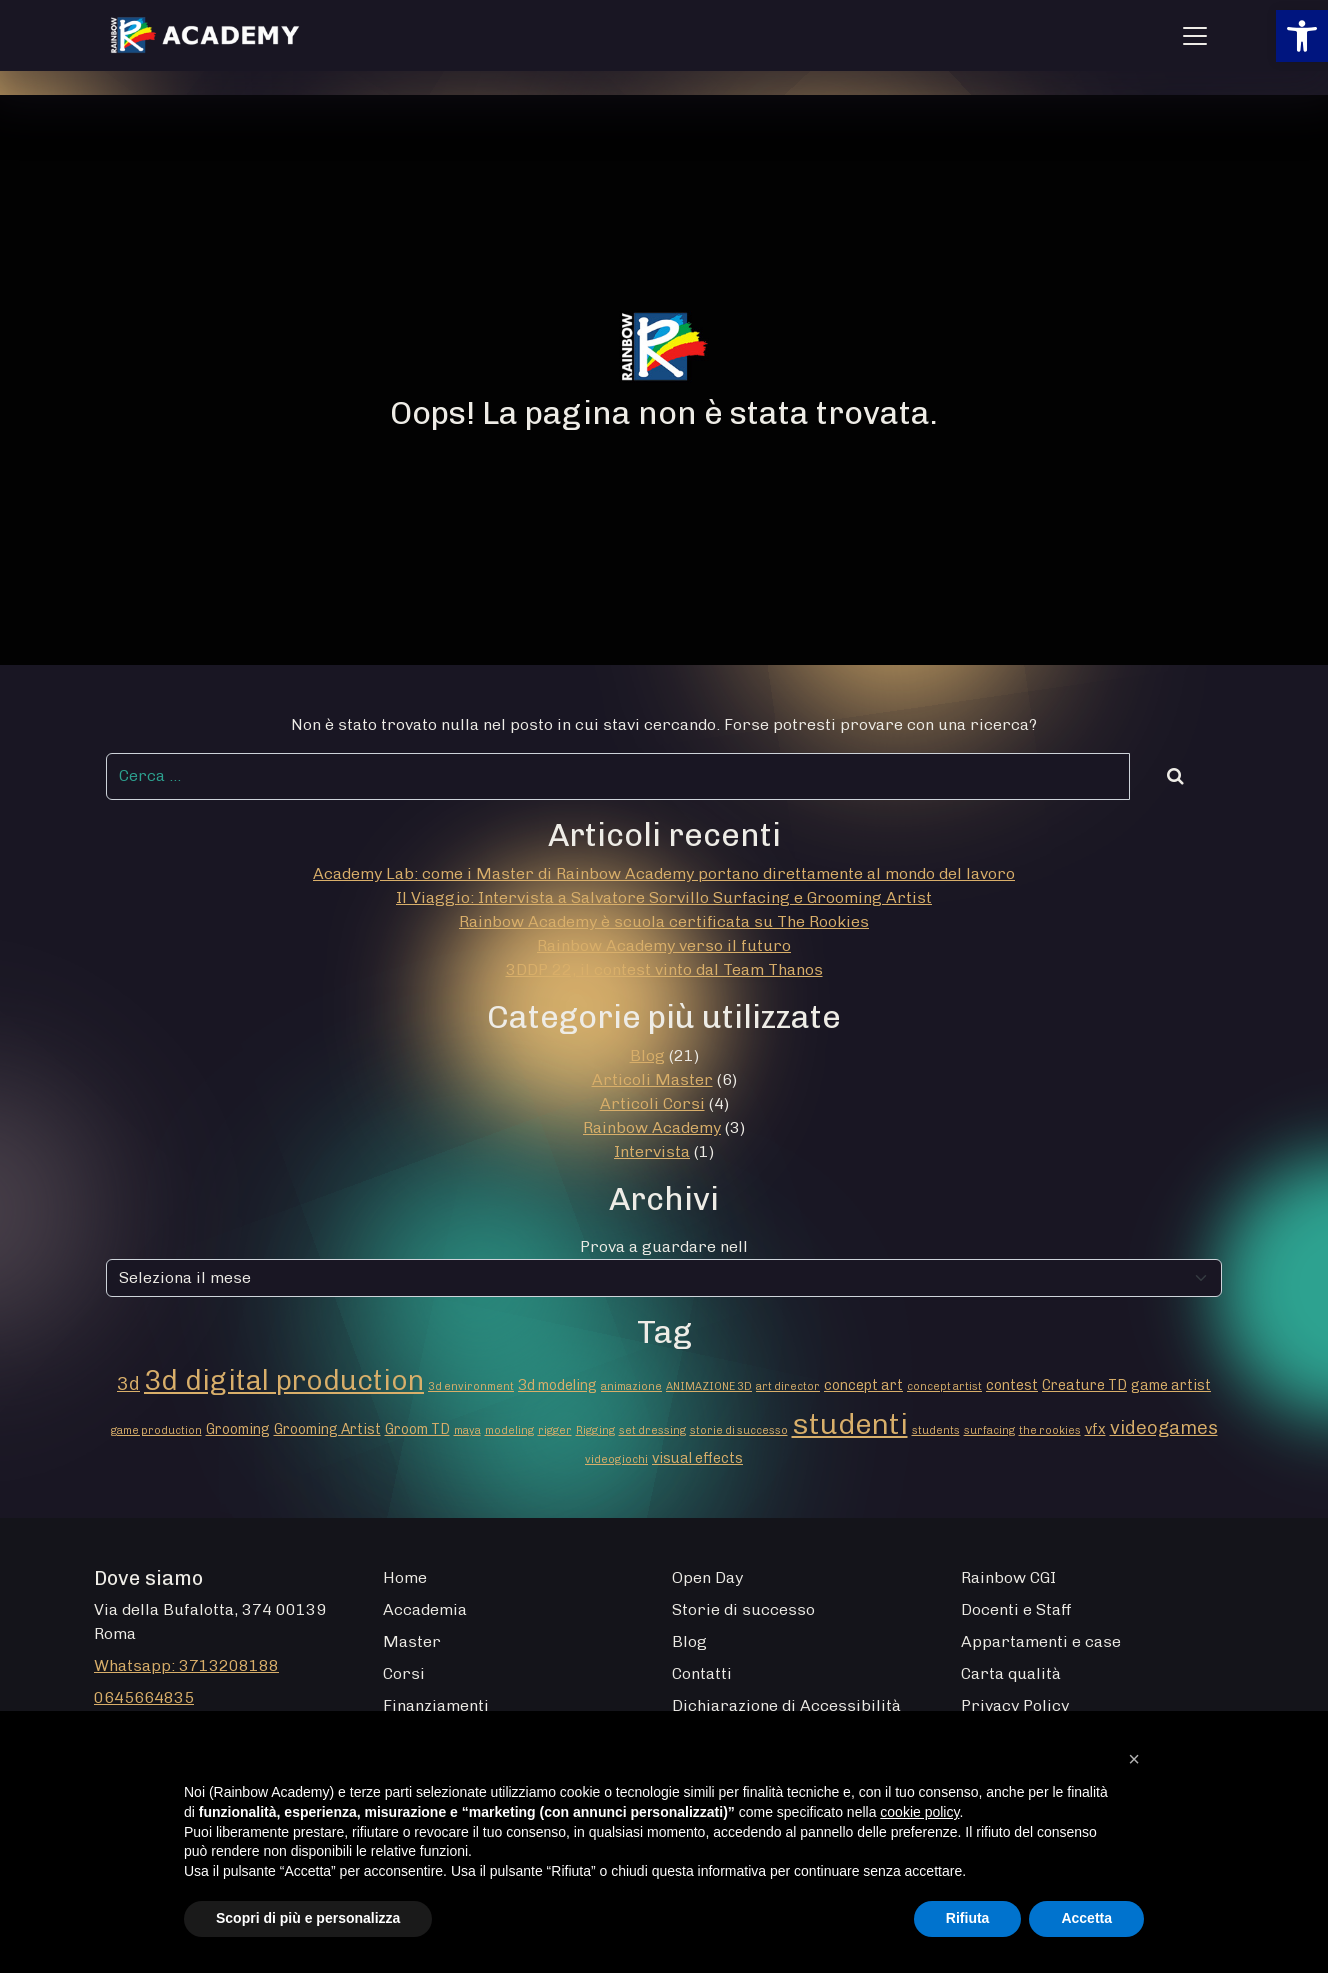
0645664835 (144, 1697)
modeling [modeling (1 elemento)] (509, 1430)
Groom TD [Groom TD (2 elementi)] (417, 1429)
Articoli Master (652, 1079)
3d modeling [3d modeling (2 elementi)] (557, 1385)
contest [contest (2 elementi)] (1012, 1385)
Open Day (707, 1577)
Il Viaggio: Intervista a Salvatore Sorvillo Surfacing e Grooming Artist (664, 897)
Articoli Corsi (652, 1103)
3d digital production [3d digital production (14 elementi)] (284, 1380)
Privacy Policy (1015, 1705)
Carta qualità (1011, 1673)
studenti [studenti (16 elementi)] (850, 1423)
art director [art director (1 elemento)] (788, 1386)
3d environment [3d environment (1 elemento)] (471, 1386)
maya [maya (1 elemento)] (467, 1430)
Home (405, 1577)
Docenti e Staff (1016, 1609)
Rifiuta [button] (968, 1918)
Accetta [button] (1086, 1918)
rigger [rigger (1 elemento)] (555, 1430)
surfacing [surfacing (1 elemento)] (989, 1430)
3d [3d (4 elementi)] (128, 1383)
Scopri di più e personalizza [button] (308, 1918)
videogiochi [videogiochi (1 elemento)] (616, 1459)
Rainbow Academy (652, 1127)
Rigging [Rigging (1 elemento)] (595, 1430)
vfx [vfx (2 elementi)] (1095, 1429)
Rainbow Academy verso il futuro (664, 945)
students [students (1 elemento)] (936, 1430)
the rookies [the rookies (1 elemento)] (1050, 1430)
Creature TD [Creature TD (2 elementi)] (1084, 1385)
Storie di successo (743, 1609)
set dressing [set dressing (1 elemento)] (652, 1430)
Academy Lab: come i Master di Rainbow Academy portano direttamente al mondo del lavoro (664, 873)
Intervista (652, 1151)
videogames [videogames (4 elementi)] (1164, 1427)
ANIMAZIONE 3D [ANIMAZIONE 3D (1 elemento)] (709, 1386)
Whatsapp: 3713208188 (186, 1665)
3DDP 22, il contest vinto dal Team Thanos (664, 969)
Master (412, 1641)
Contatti (702, 1673)
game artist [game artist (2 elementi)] (1171, 1385)
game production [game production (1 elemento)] (156, 1430)
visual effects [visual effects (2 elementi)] (697, 1458)
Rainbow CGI (1008, 1577)
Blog (647, 1055)
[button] (1302, 36)
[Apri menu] (1195, 36)
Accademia (425, 1609)
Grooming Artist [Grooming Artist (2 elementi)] (327, 1429)
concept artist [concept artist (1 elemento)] (944, 1386)
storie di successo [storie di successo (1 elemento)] (739, 1430)
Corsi (404, 1673)
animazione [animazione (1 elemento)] (631, 1386)
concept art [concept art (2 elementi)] (863, 1385)
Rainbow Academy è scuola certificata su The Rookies (664, 921)
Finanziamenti (436, 1705)
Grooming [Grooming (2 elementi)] (238, 1429)
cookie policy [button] (919, 1812)
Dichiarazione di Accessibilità (786, 1705)
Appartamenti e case (1041, 1641)
